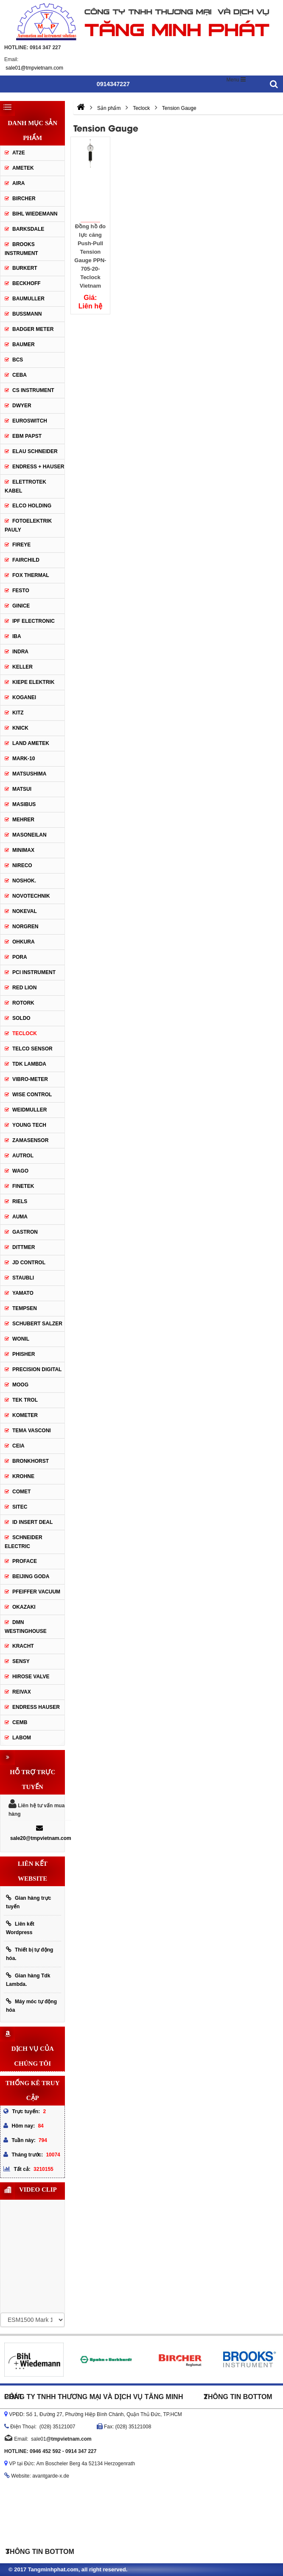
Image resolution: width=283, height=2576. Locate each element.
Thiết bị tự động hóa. (29, 1953)
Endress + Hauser (38, 467)
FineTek (23, 1186)
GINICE (21, 606)
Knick (20, 728)
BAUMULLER (28, 299)
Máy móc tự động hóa (31, 2005)
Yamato (23, 1293)
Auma (20, 1217)
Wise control (32, 1095)
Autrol (23, 1156)
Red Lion (24, 988)
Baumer (23, 344)
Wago (20, 1171)
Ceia (18, 1446)
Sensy (21, 1661)
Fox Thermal (30, 575)
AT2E (18, 153)
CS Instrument (33, 390)
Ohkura (23, 942)
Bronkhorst (30, 1461)
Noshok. (24, 881)
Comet (21, 1492)
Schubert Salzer (37, 1324)
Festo (20, 591)
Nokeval (24, 911)
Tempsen (24, 1308)
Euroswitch (29, 421)
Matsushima (29, 774)
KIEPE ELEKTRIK (33, 682)
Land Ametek (30, 743)
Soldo (21, 1018)
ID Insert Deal (32, 1522)
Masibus (24, 804)
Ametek (23, 168)
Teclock (24, 1033)
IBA (16, 636)
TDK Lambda (29, 1064)
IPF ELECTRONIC (33, 621)
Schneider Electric (23, 1541)
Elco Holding (31, 506)
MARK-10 (23, 759)
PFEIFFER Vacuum (36, 1592)
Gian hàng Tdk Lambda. (28, 1979)
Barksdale (28, 229)
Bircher (24, 199)
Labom (21, 1738)
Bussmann (27, 314)
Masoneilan (29, 835)
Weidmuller (29, 1110)
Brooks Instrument (21, 248)
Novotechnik (31, 896)
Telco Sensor (32, 1049)
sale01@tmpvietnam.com (34, 68)
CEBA (19, 375)
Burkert (24, 268)
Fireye (21, 545)
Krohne (23, 1476)
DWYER (21, 406)
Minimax (23, 850)
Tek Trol (25, 1400)
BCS (17, 360)
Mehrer (23, 820)
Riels (19, 1201)
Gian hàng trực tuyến (28, 1902)
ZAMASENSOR (30, 1140)
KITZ (18, 713)
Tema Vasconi (31, 1431)
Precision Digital (37, 1369)
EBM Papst (27, 436)
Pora (19, 957)
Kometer (25, 1415)
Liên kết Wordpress (20, 1928)
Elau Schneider (35, 451)
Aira (18, 183)
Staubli (23, 1278)
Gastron (25, 1232)
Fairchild (25, 560)
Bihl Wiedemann (34, 214)
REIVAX (21, 1692)
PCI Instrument (34, 972)
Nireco (22, 865)
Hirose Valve (31, 1677)
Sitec (19, 1507)
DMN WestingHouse (26, 1626)
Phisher (23, 1354)
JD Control (28, 1263)
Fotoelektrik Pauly (28, 525)
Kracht (23, 1646)
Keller (22, 667)
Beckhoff (26, 283)
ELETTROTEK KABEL (25, 486)
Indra (20, 652)
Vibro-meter (30, 1079)
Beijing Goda (30, 1576)
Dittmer (23, 1247)
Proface (24, 1561)
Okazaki (24, 1607)
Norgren (25, 927)
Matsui (21, 789)
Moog (20, 1385)
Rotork (23, 1003)
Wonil (20, 1339)
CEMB (19, 1722)
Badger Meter (32, 329)
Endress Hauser (36, 1707)
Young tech (29, 1125)
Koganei (24, 697)
